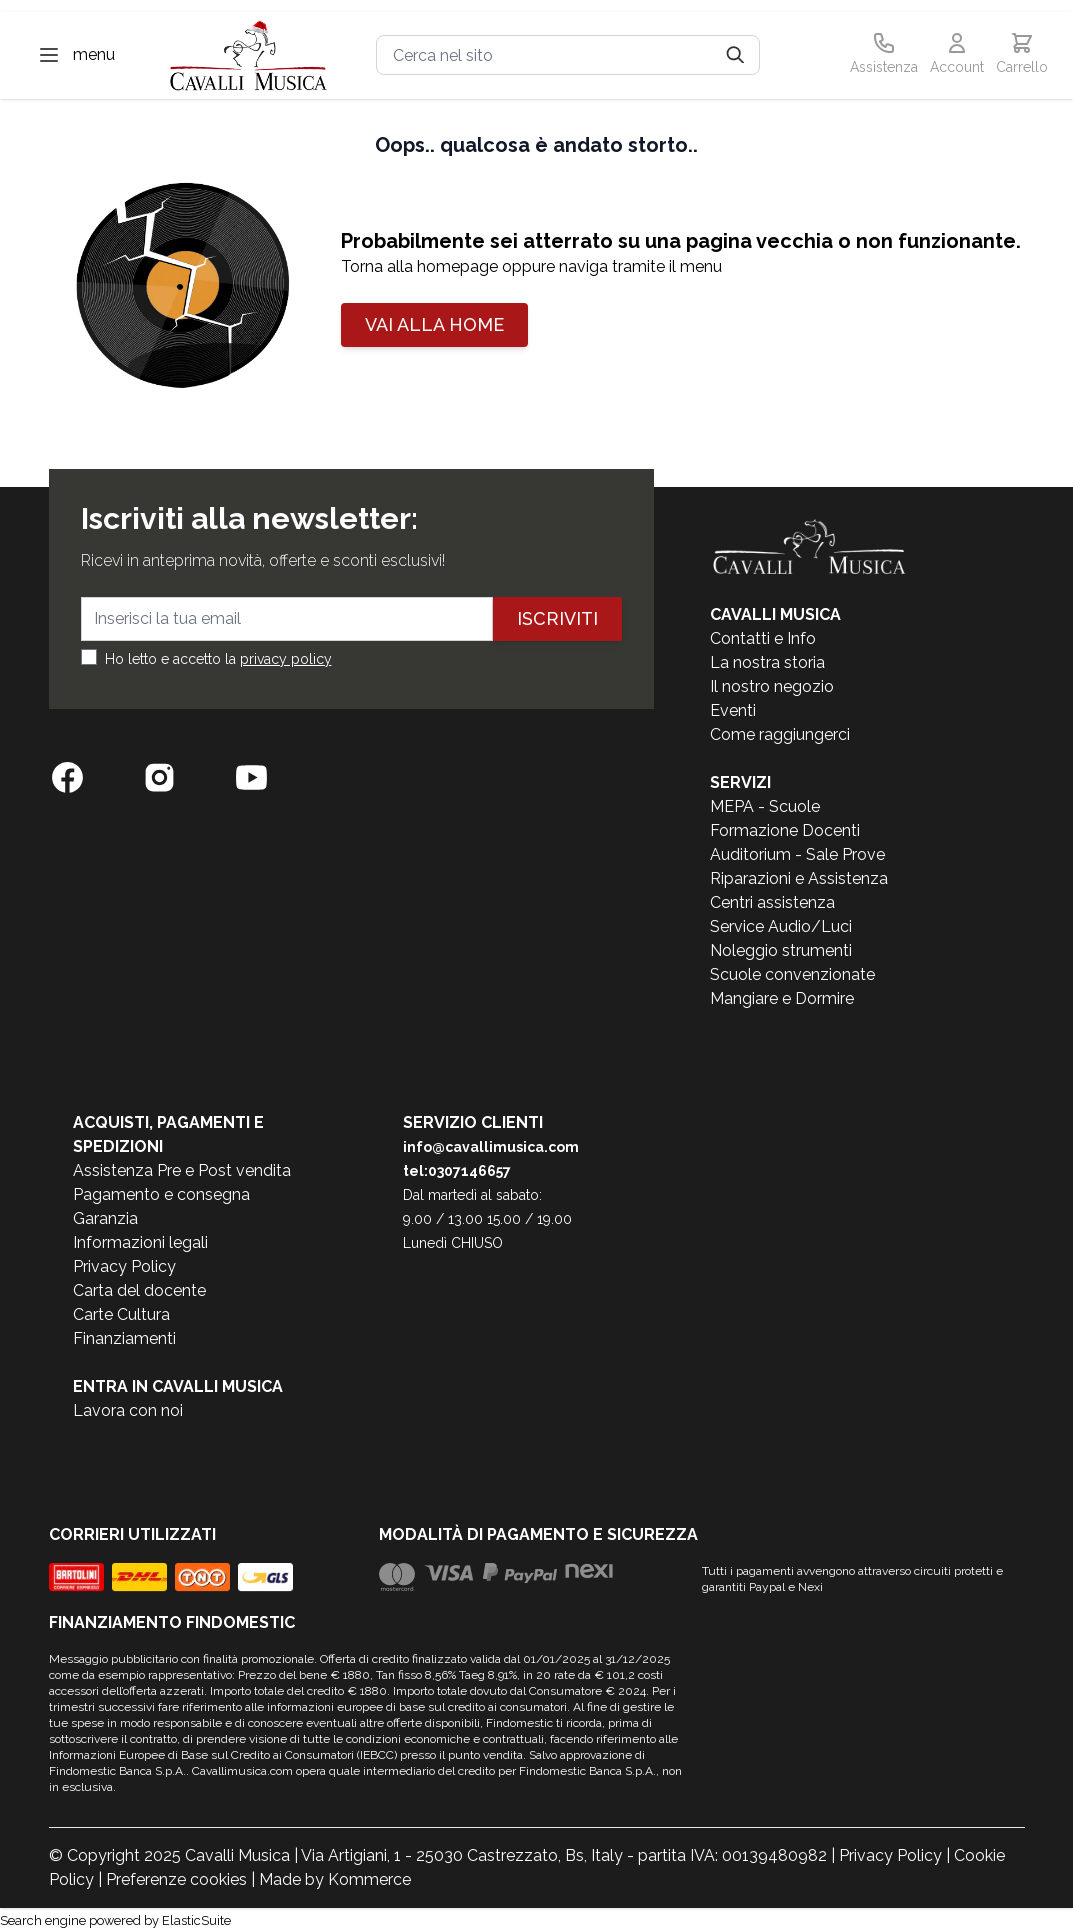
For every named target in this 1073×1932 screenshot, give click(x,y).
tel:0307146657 (457, 1171)
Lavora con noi (128, 1410)
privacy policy (286, 659)
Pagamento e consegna (161, 1194)
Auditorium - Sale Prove (797, 854)
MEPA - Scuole (765, 806)
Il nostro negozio (772, 686)
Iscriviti (557, 618)
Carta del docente (139, 1290)
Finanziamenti (124, 1338)
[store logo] (249, 55)
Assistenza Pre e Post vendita (182, 1170)
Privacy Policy (124, 1266)
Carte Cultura (121, 1314)
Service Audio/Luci (781, 926)
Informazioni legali (140, 1242)
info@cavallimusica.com (491, 1147)
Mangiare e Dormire (782, 998)
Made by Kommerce (335, 1879)
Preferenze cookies (176, 1879)
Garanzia (105, 1218)
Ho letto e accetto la (218, 659)
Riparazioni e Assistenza (799, 878)
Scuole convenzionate (792, 974)
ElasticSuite (196, 1920)
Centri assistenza (772, 902)
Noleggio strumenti (781, 950)
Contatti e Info (763, 638)
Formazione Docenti (785, 830)
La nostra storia (767, 662)
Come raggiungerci (780, 734)
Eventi (733, 710)
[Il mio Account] (957, 55)
